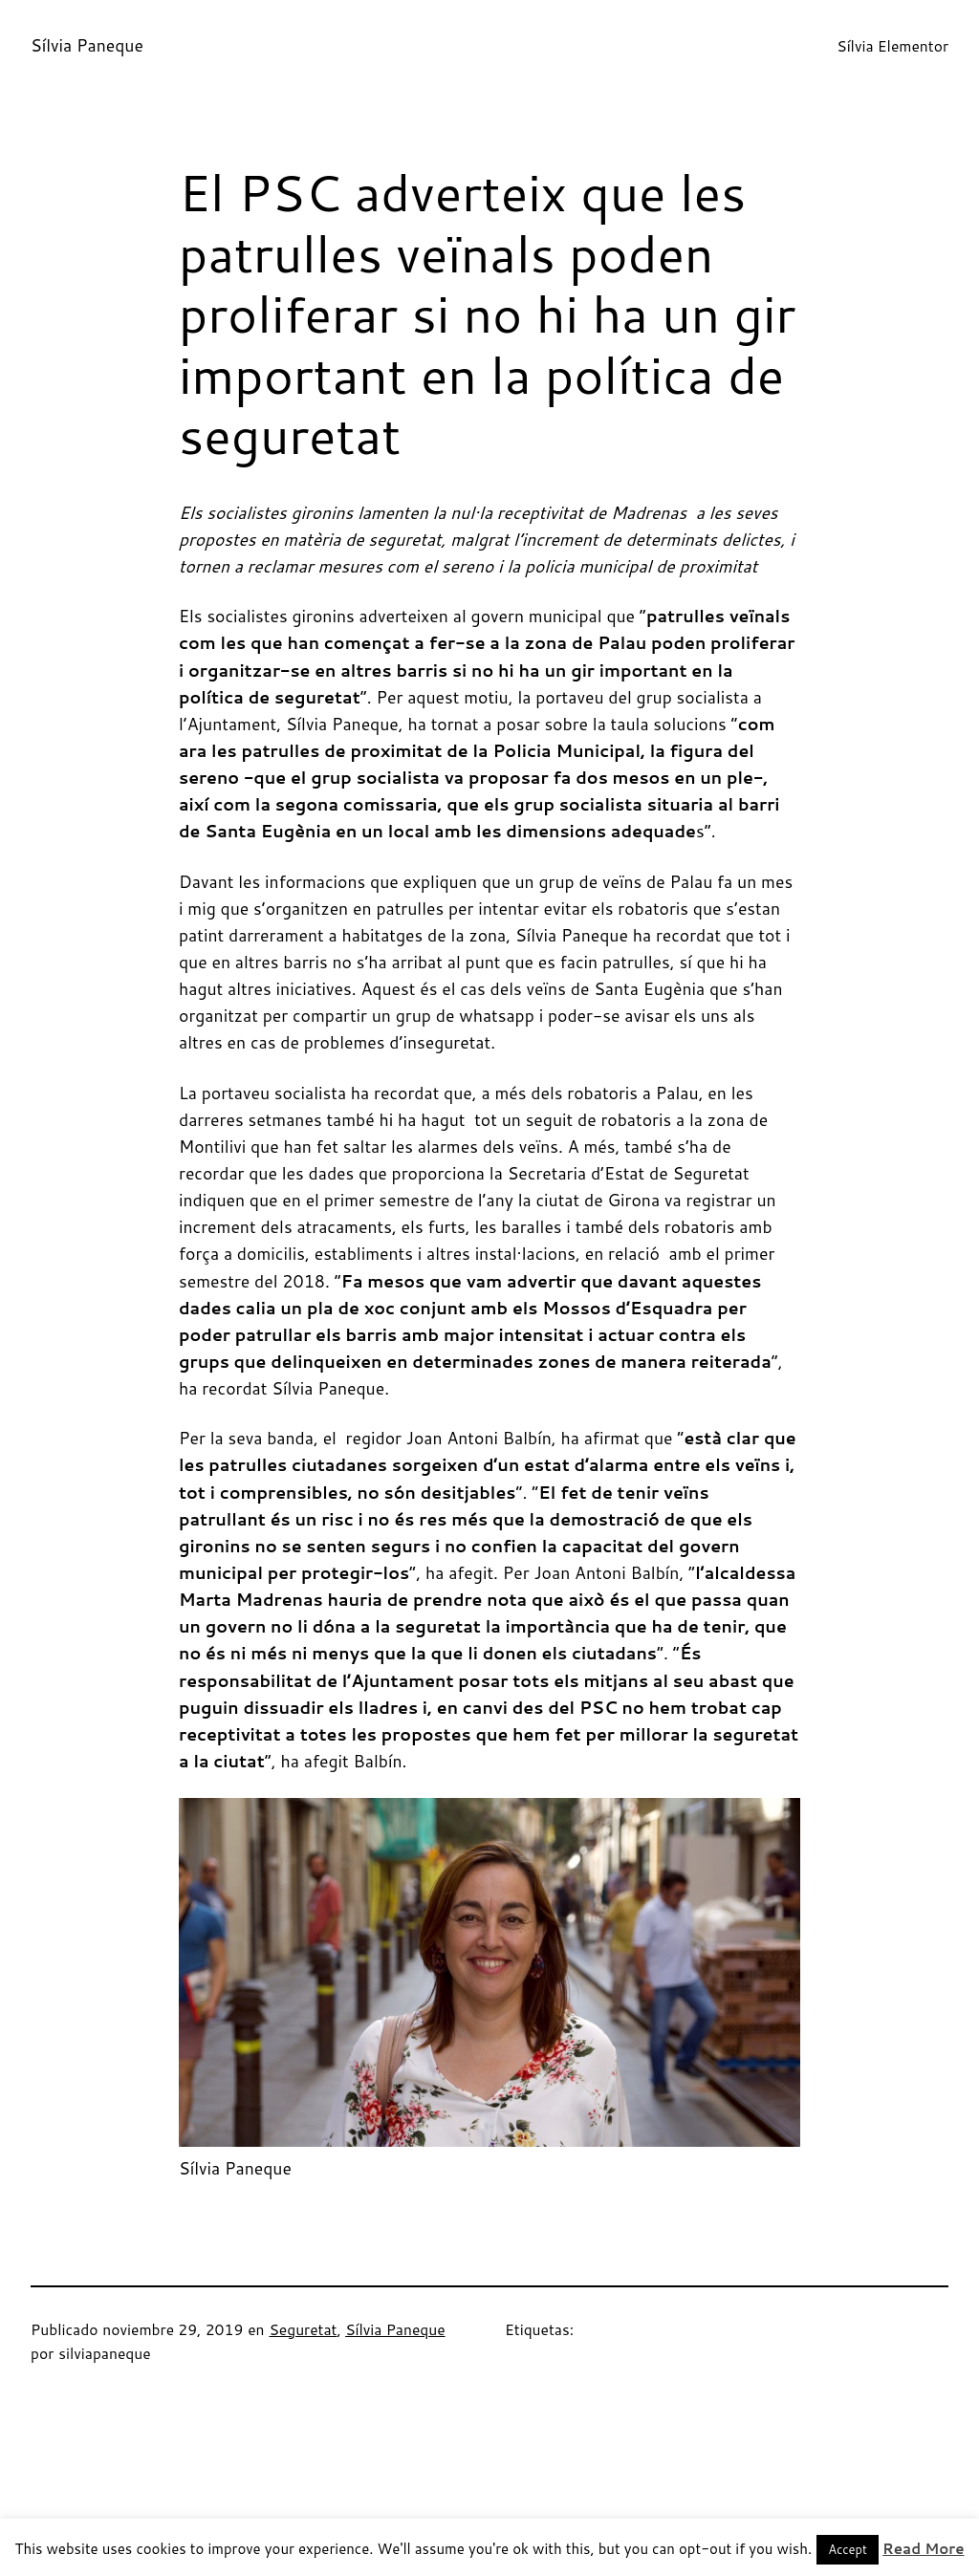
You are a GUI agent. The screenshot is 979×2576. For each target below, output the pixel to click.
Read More (923, 2549)
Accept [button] (847, 2549)
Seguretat (303, 2329)
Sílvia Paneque (87, 45)
